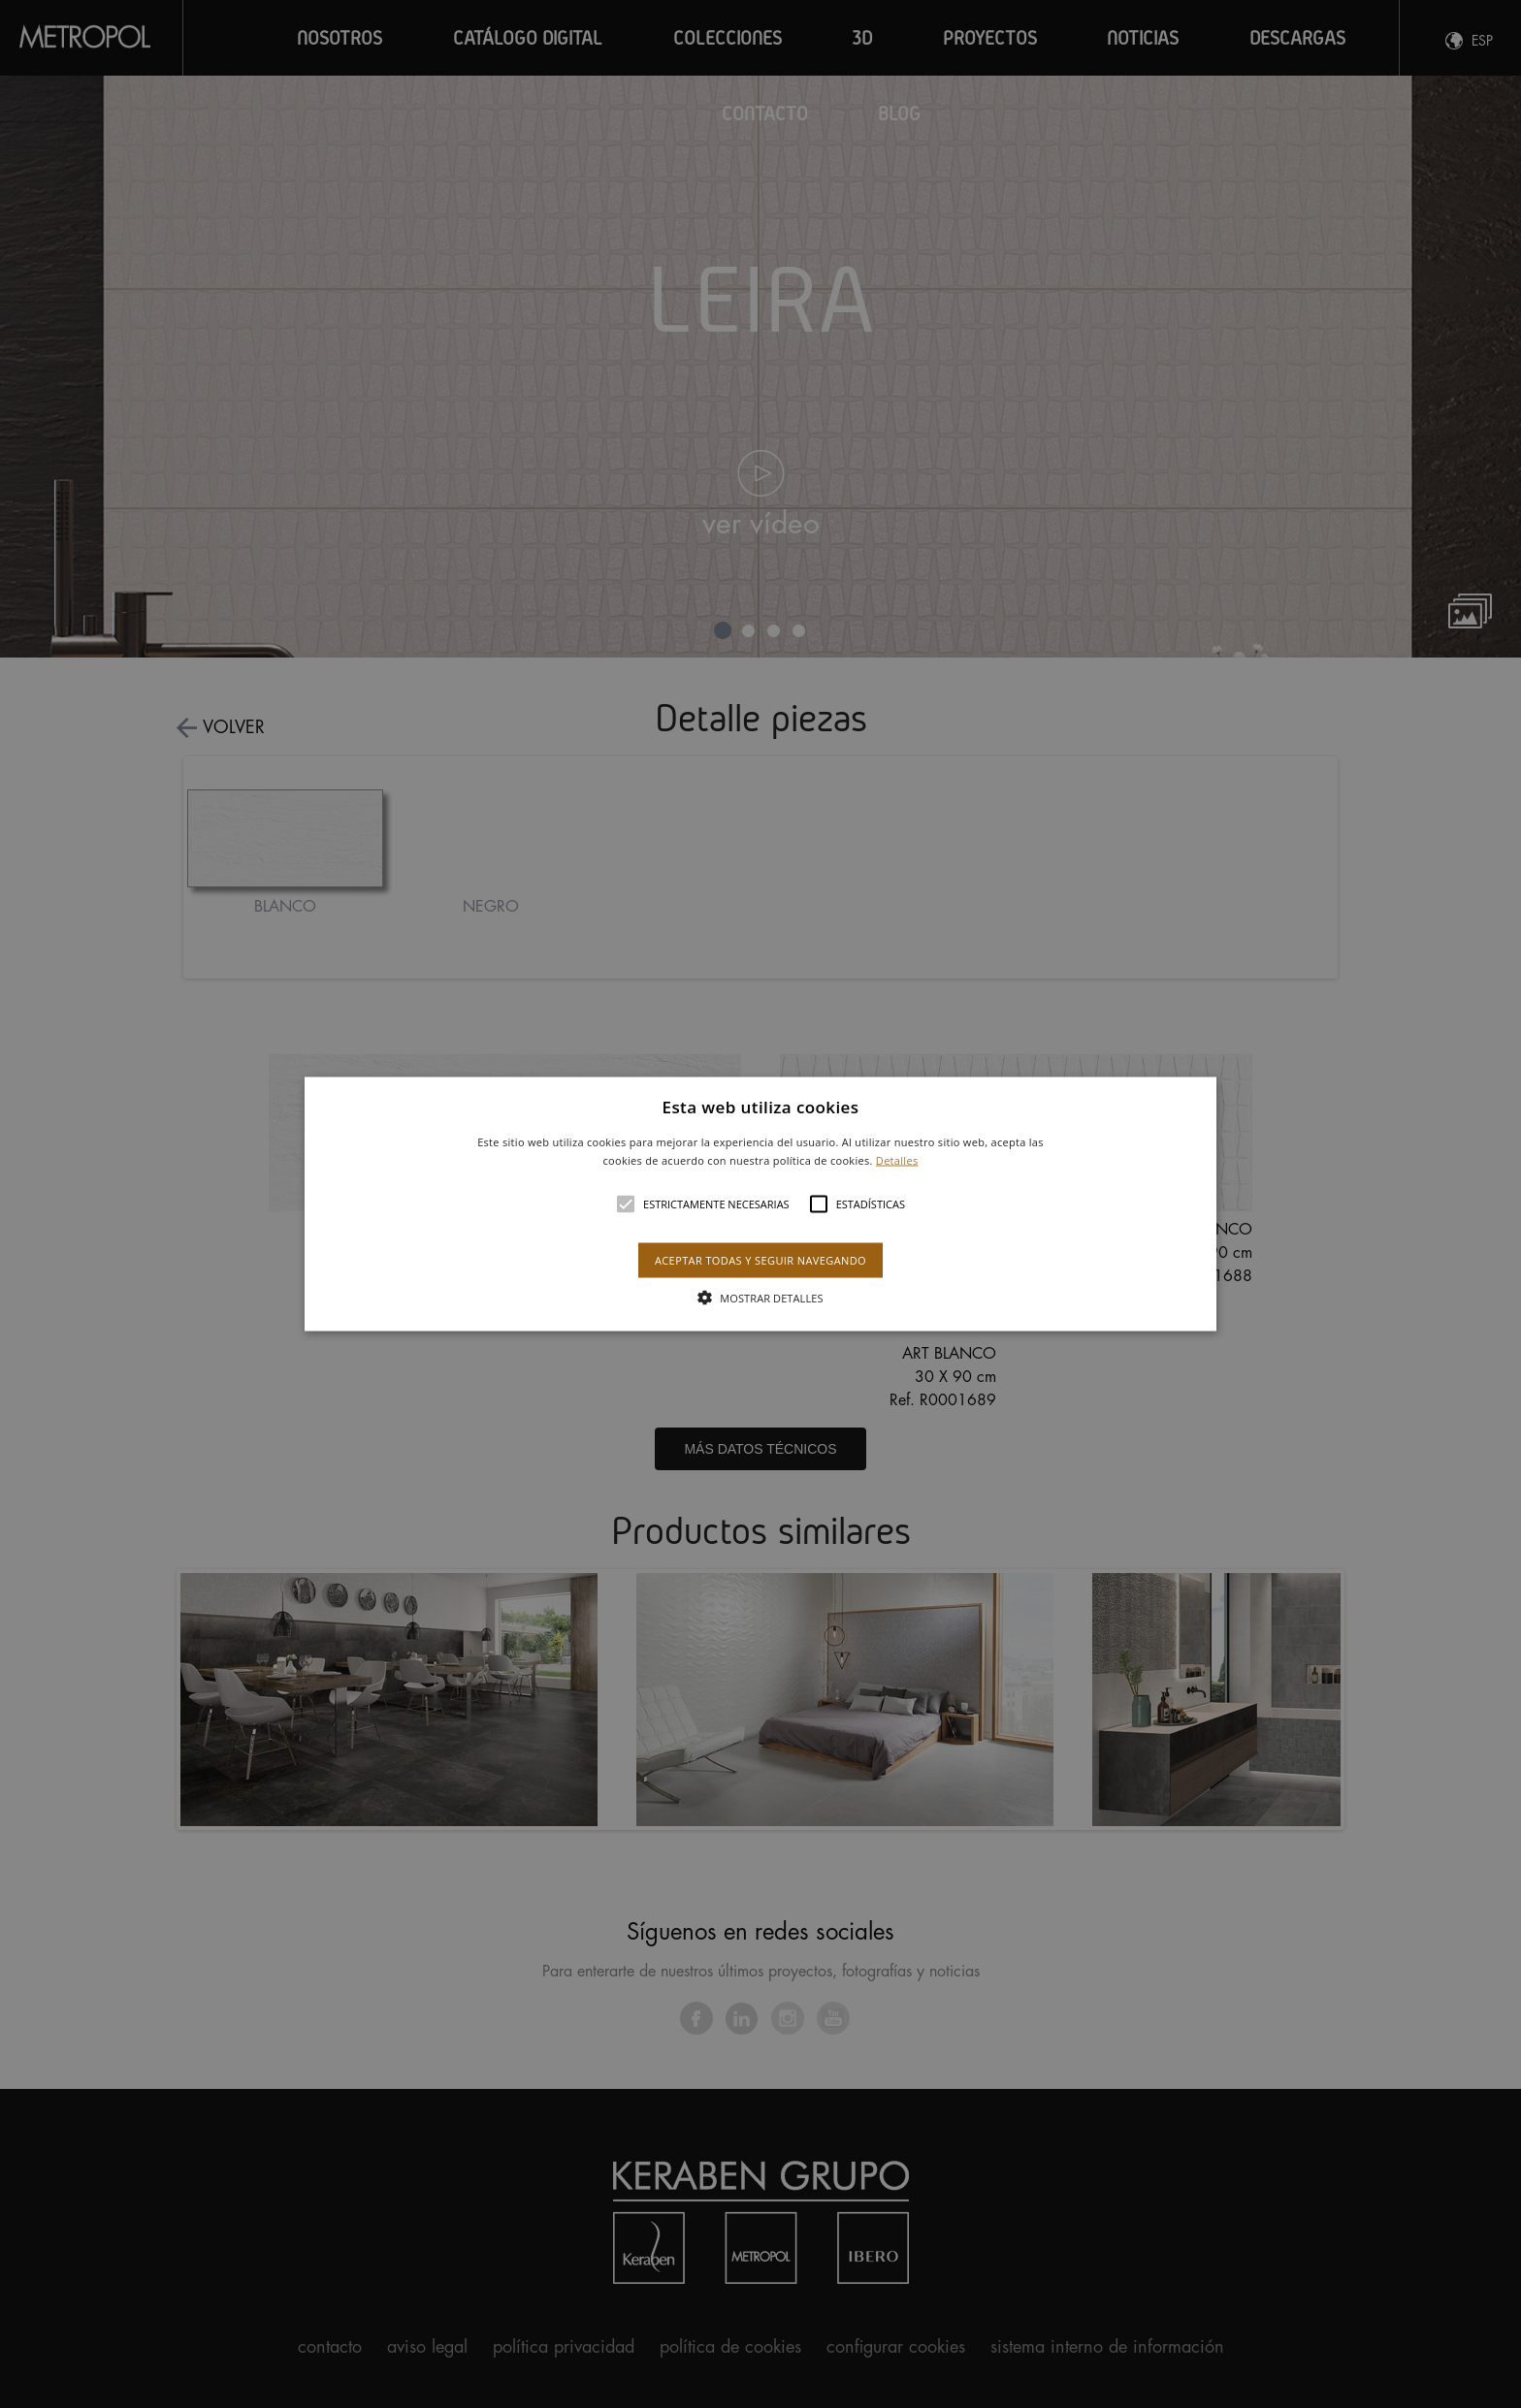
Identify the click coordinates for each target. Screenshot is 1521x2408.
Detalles (897, 1160)
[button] (761, 1204)
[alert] (760, 1204)
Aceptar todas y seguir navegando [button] (760, 1260)
